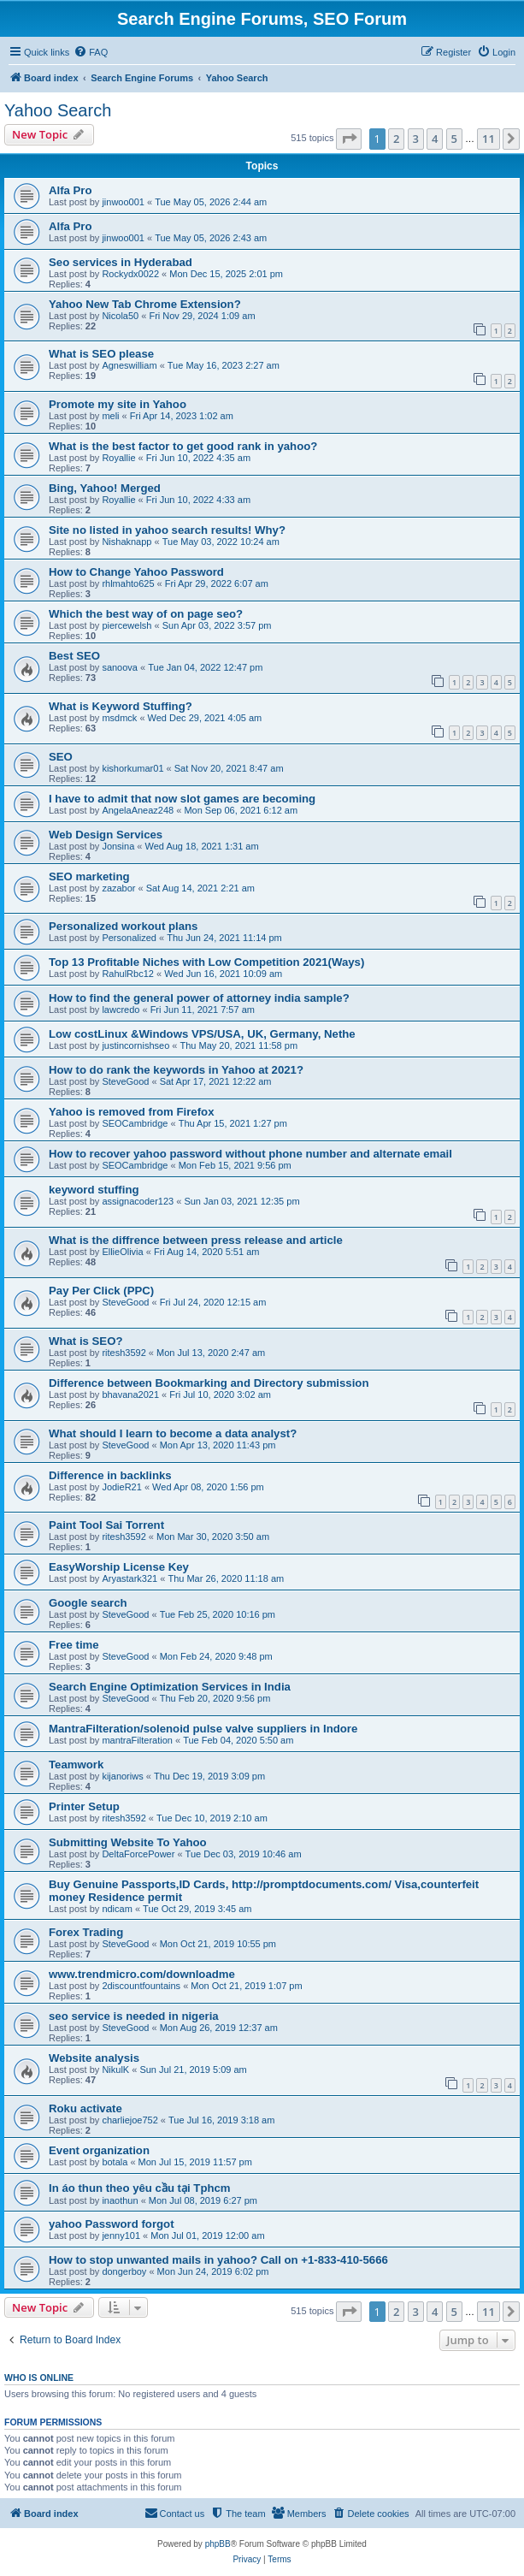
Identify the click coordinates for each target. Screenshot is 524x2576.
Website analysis (94, 2058)
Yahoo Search (57, 110)
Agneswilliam (129, 365)
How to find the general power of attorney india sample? (199, 998)
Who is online (39, 2377)
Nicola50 (120, 316)
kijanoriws (122, 1776)
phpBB (218, 2544)
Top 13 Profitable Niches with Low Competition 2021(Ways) (206, 962)
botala (114, 2162)
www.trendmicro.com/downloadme (142, 1974)
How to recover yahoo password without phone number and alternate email (250, 1153)
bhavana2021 (130, 1394)
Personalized (129, 938)
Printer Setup (84, 1806)
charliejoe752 (129, 2120)
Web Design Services (105, 834)
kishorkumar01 (132, 768)
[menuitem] (91, 52)
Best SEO (74, 655)
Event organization (99, 2150)
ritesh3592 (123, 1352)
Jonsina (118, 846)
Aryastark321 (129, 1578)
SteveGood (125, 1081)
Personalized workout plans (123, 926)
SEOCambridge (135, 1123)
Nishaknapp (126, 541)
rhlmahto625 (128, 583)
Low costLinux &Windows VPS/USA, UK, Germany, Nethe (202, 1033)
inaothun (120, 2200)
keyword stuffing (94, 1189)
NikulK (115, 2069)
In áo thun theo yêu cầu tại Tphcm (140, 2188)
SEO (61, 756)
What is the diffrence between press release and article (196, 1240)
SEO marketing (89, 876)
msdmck (119, 718)
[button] (349, 138)
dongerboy (124, 2271)
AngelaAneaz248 (138, 810)
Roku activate (85, 2108)
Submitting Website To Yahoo (128, 1842)
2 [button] (396, 138)
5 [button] (454, 138)
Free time (74, 1644)
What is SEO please (101, 353)
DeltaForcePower (138, 1854)
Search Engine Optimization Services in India (170, 1686)
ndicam (117, 1909)
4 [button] (435, 138)
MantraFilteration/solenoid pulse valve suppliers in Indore (203, 1728)
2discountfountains (141, 1986)
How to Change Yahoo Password (136, 572)
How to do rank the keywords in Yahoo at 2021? (176, 1069)
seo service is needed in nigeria (134, 2016)
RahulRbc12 (128, 973)
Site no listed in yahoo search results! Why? (167, 530)
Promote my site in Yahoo (117, 404)
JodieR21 (121, 1487)
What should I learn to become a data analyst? (173, 1433)
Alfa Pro (70, 190)
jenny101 (121, 2235)
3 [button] (416, 138)
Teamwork (76, 1764)
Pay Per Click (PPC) (101, 1290)
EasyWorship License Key (119, 1566)
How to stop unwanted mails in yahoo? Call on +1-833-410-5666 (218, 2259)
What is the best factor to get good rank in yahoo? (183, 446)
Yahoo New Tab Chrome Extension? (145, 304)
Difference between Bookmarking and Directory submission (208, 1383)
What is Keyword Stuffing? (120, 706)
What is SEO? (85, 1341)
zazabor (118, 888)
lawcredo (120, 1009)
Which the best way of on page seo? (146, 613)
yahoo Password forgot (111, 2224)
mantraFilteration (137, 1740)
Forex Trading (86, 1932)
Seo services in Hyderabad (120, 262)
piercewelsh (126, 625)
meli (110, 416)
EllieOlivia (122, 1252)
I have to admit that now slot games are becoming (182, 798)
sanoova (120, 667)
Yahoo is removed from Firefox (131, 1111)
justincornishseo (135, 1045)
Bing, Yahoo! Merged (105, 488)
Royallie (118, 458)
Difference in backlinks (110, 1475)
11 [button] (488, 138)
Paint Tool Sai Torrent (106, 1525)
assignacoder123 (138, 1201)
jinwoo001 (123, 202)
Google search (88, 1602)
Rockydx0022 (130, 274)
